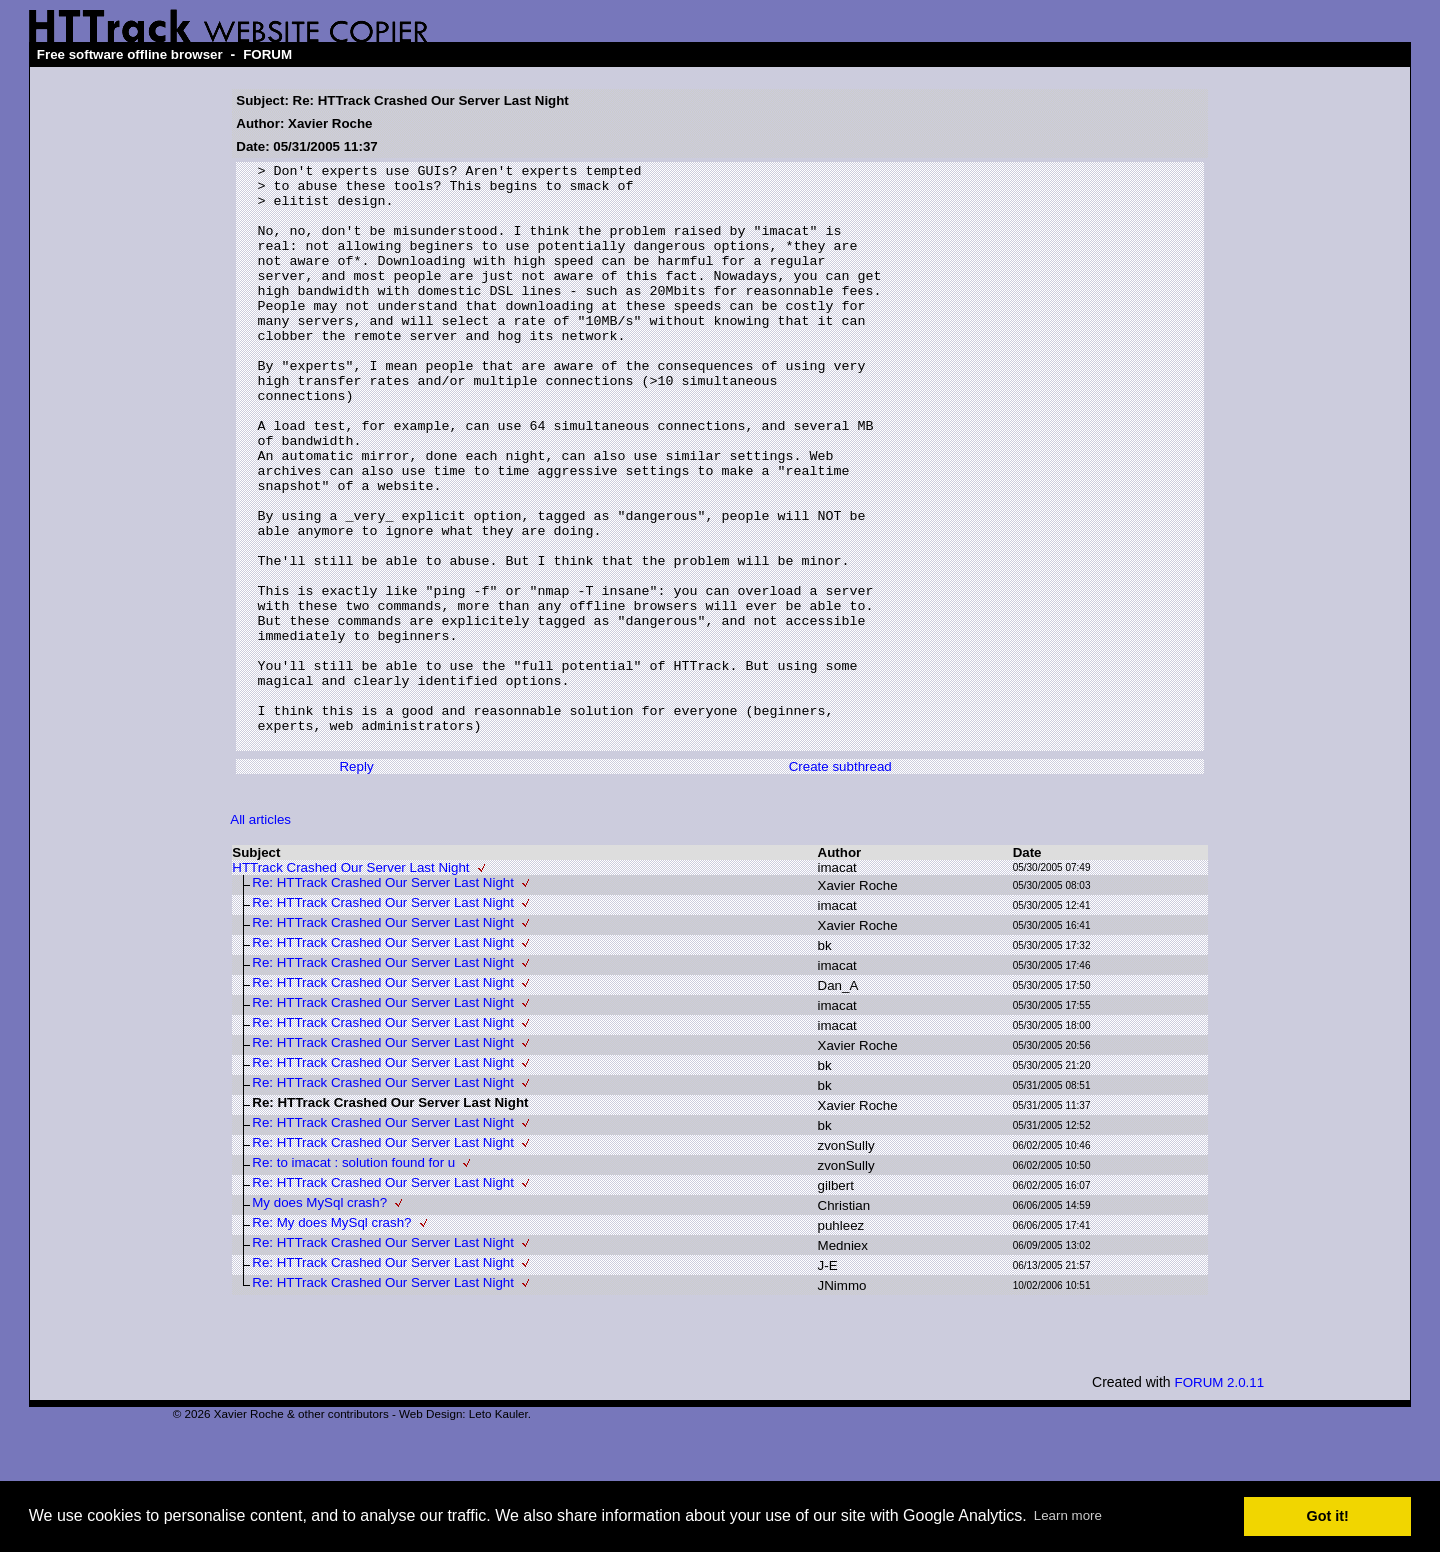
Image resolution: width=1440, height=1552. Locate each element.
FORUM (267, 54)
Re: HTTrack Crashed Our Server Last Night (383, 999)
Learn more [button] (1068, 1515)
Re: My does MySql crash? (331, 1339)
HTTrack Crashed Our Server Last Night (350, 984)
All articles (260, 936)
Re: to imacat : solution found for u (353, 1279)
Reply (356, 883)
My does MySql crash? (319, 1319)
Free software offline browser (130, 54)
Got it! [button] (1328, 1516)
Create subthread (840, 883)
